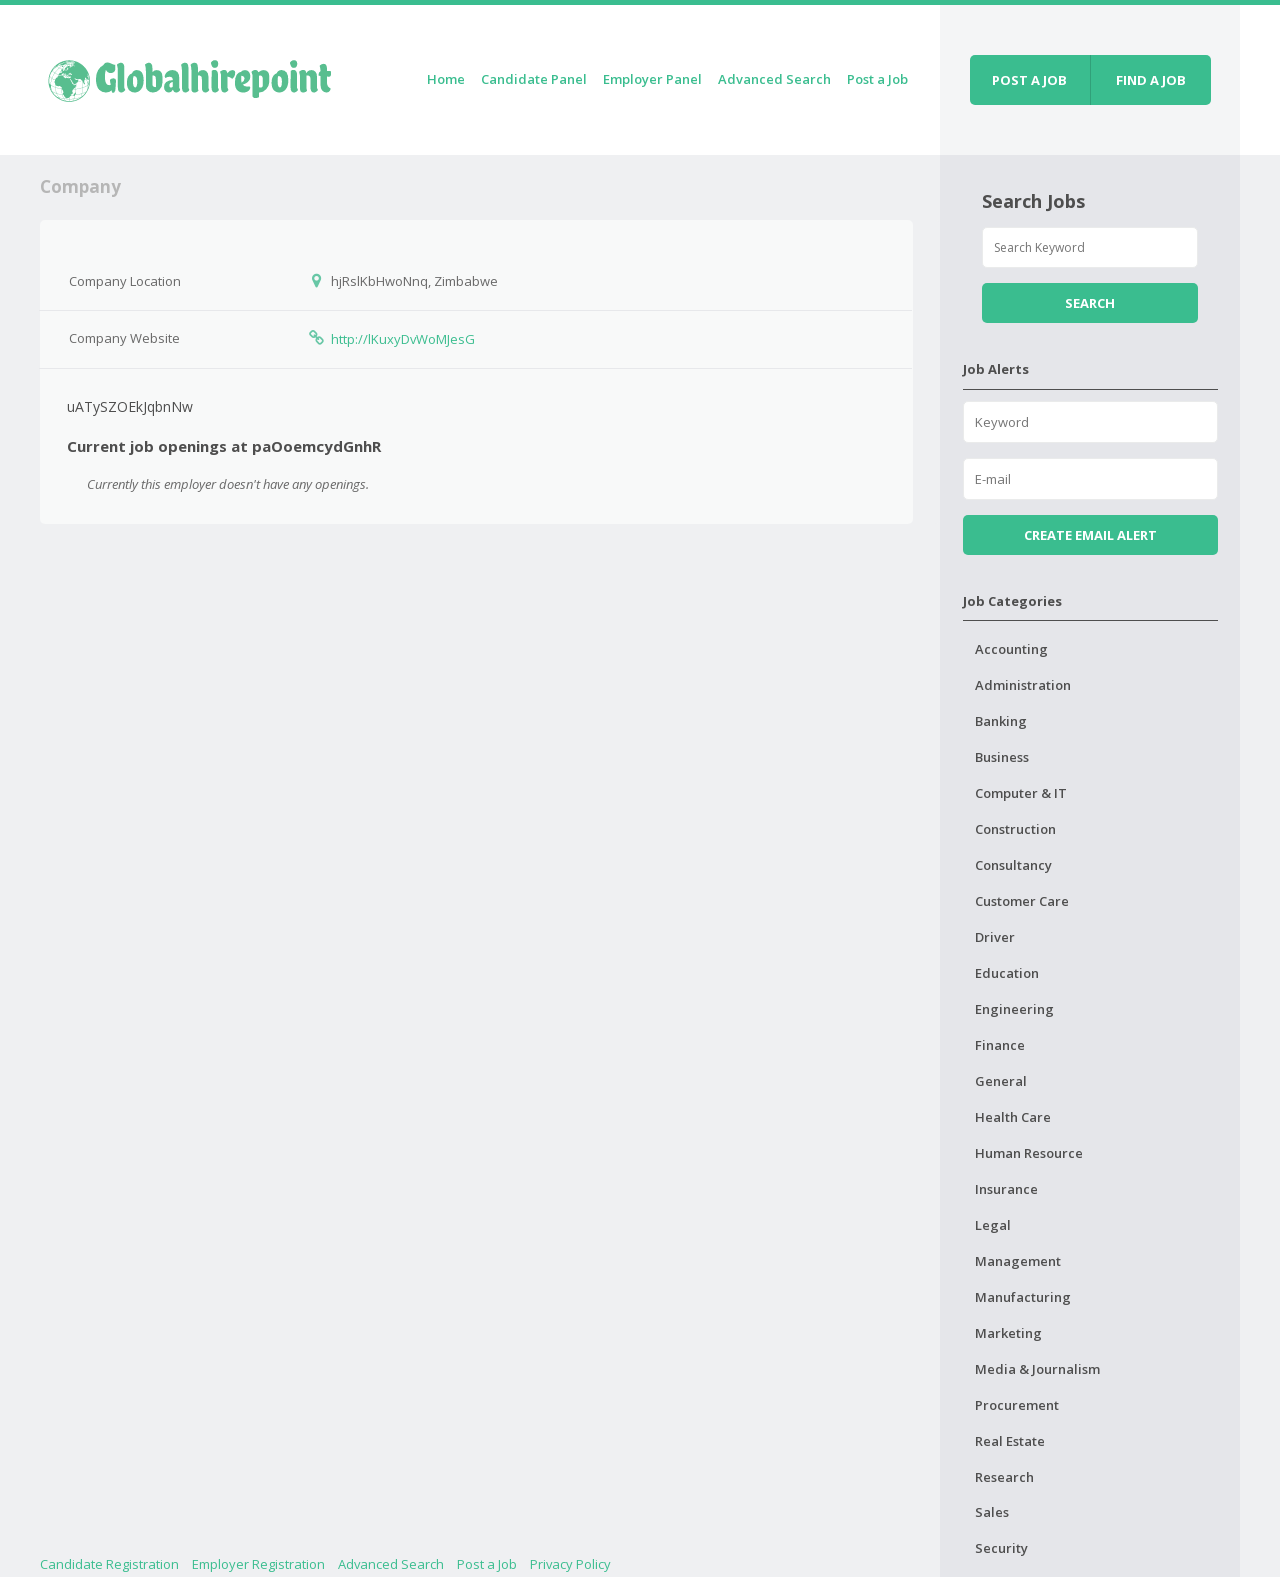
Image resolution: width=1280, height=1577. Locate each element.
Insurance (1006, 1189)
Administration (1023, 685)
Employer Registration (258, 1564)
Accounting (1011, 649)
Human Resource (1029, 1153)
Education (1007, 973)
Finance (1000, 1045)
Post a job (1029, 80)
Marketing (1008, 1333)
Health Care (1013, 1117)
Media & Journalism (1037, 1369)
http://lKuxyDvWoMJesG (403, 339)
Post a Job (877, 79)
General (1001, 1081)
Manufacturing (1023, 1297)
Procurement (1017, 1405)
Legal (993, 1225)
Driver (995, 937)
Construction (1015, 829)
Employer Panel (652, 79)
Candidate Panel (534, 79)
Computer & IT (1021, 793)
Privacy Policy (570, 1564)
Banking (1001, 721)
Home (446, 79)
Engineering (1014, 1009)
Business (1002, 757)
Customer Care (1022, 901)
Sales (992, 1512)
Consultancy (1013, 865)
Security (1001, 1548)
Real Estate (1010, 1441)
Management (1018, 1261)
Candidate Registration (109, 1564)
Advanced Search (774, 79)
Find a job (1151, 80)
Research (1004, 1477)
